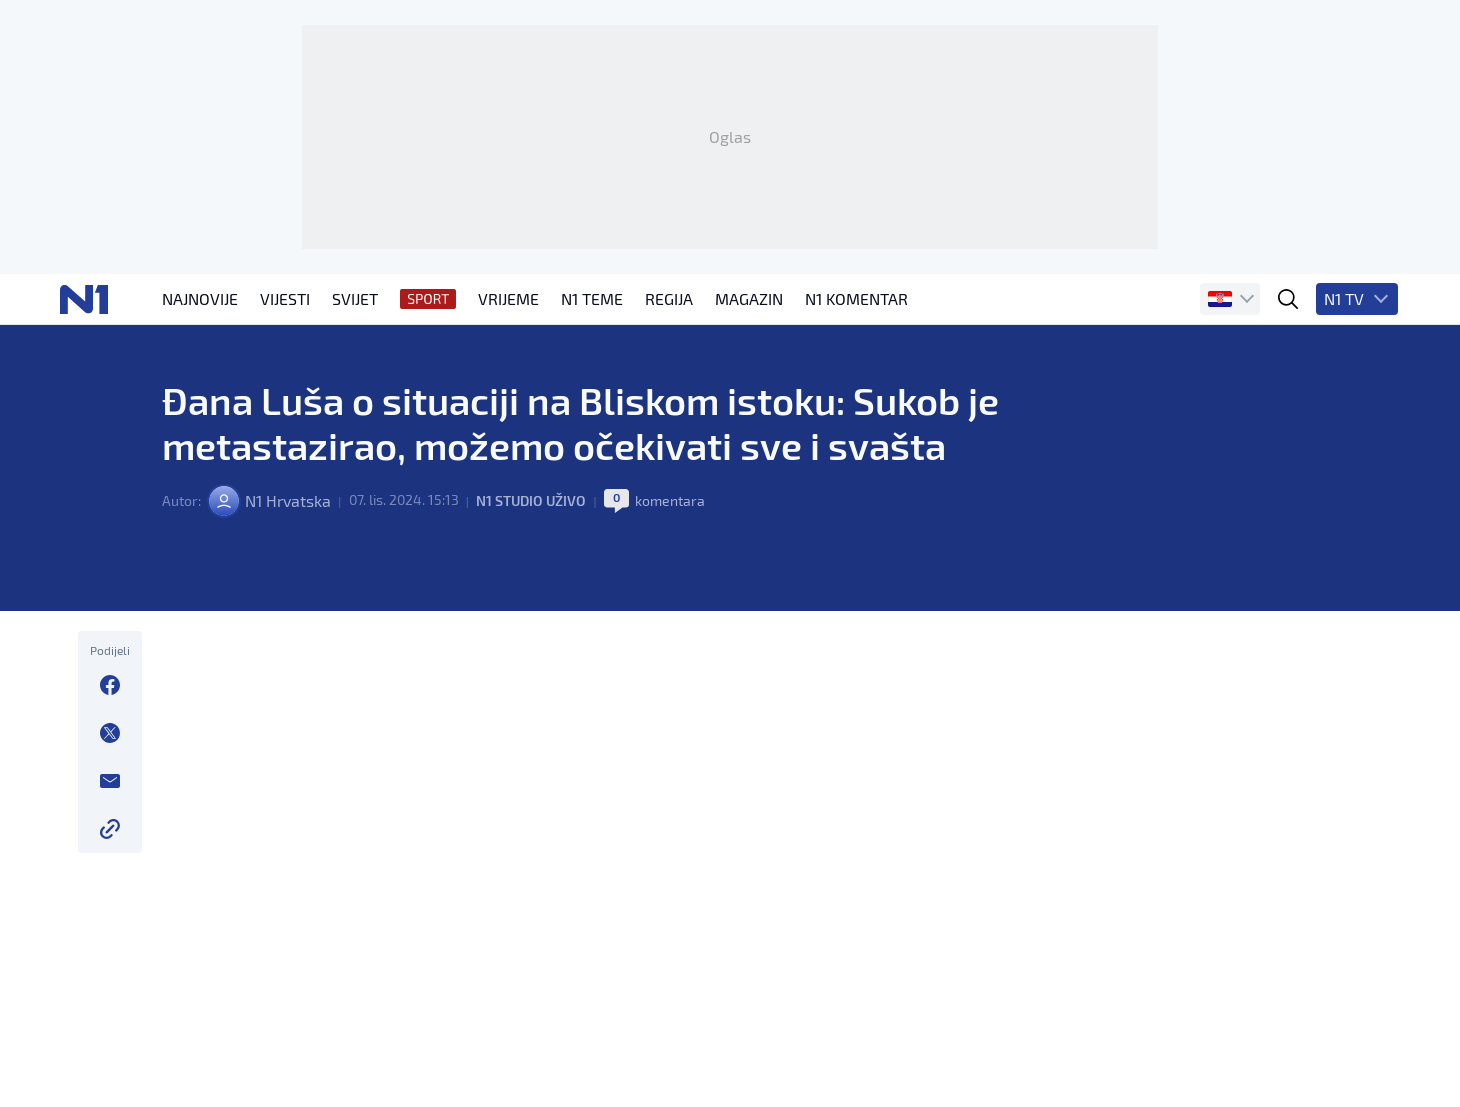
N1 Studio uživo (529, 589)
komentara (668, 589)
